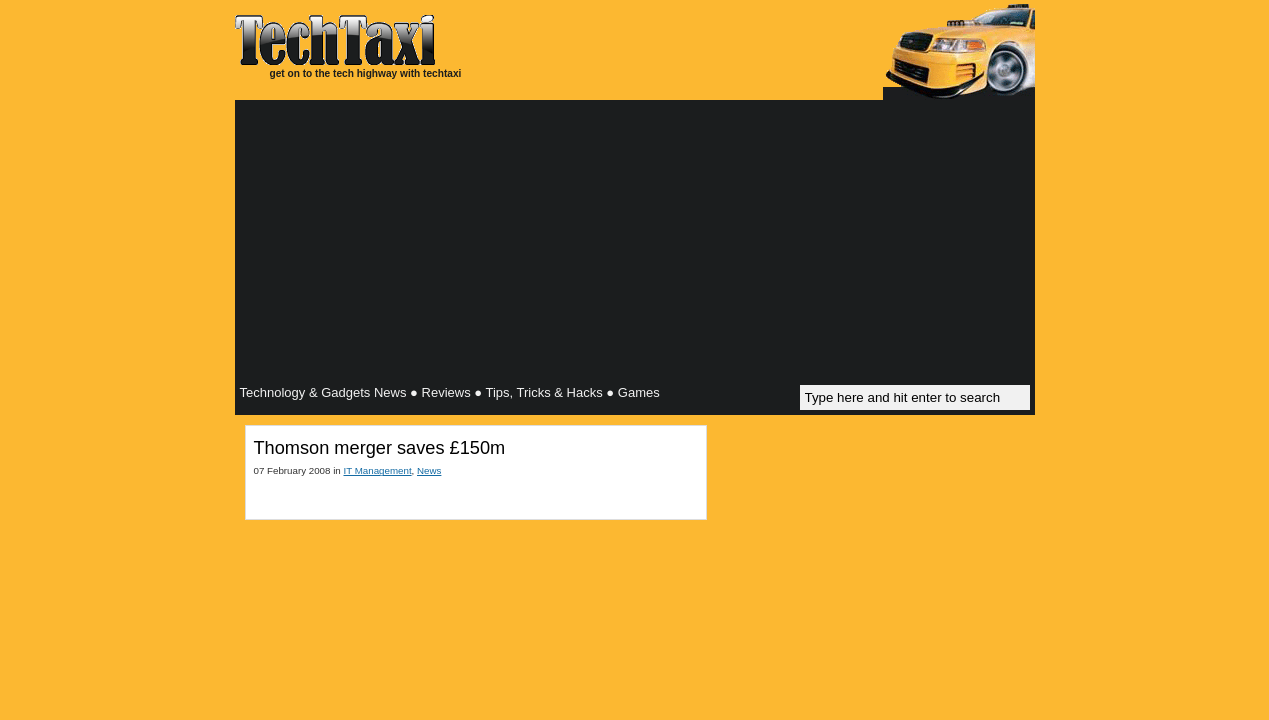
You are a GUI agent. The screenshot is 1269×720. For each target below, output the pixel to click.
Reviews (446, 392)
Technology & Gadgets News (323, 392)
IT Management (377, 470)
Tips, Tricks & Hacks (543, 392)
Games (639, 392)
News (429, 470)
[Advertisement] (635, 245)
